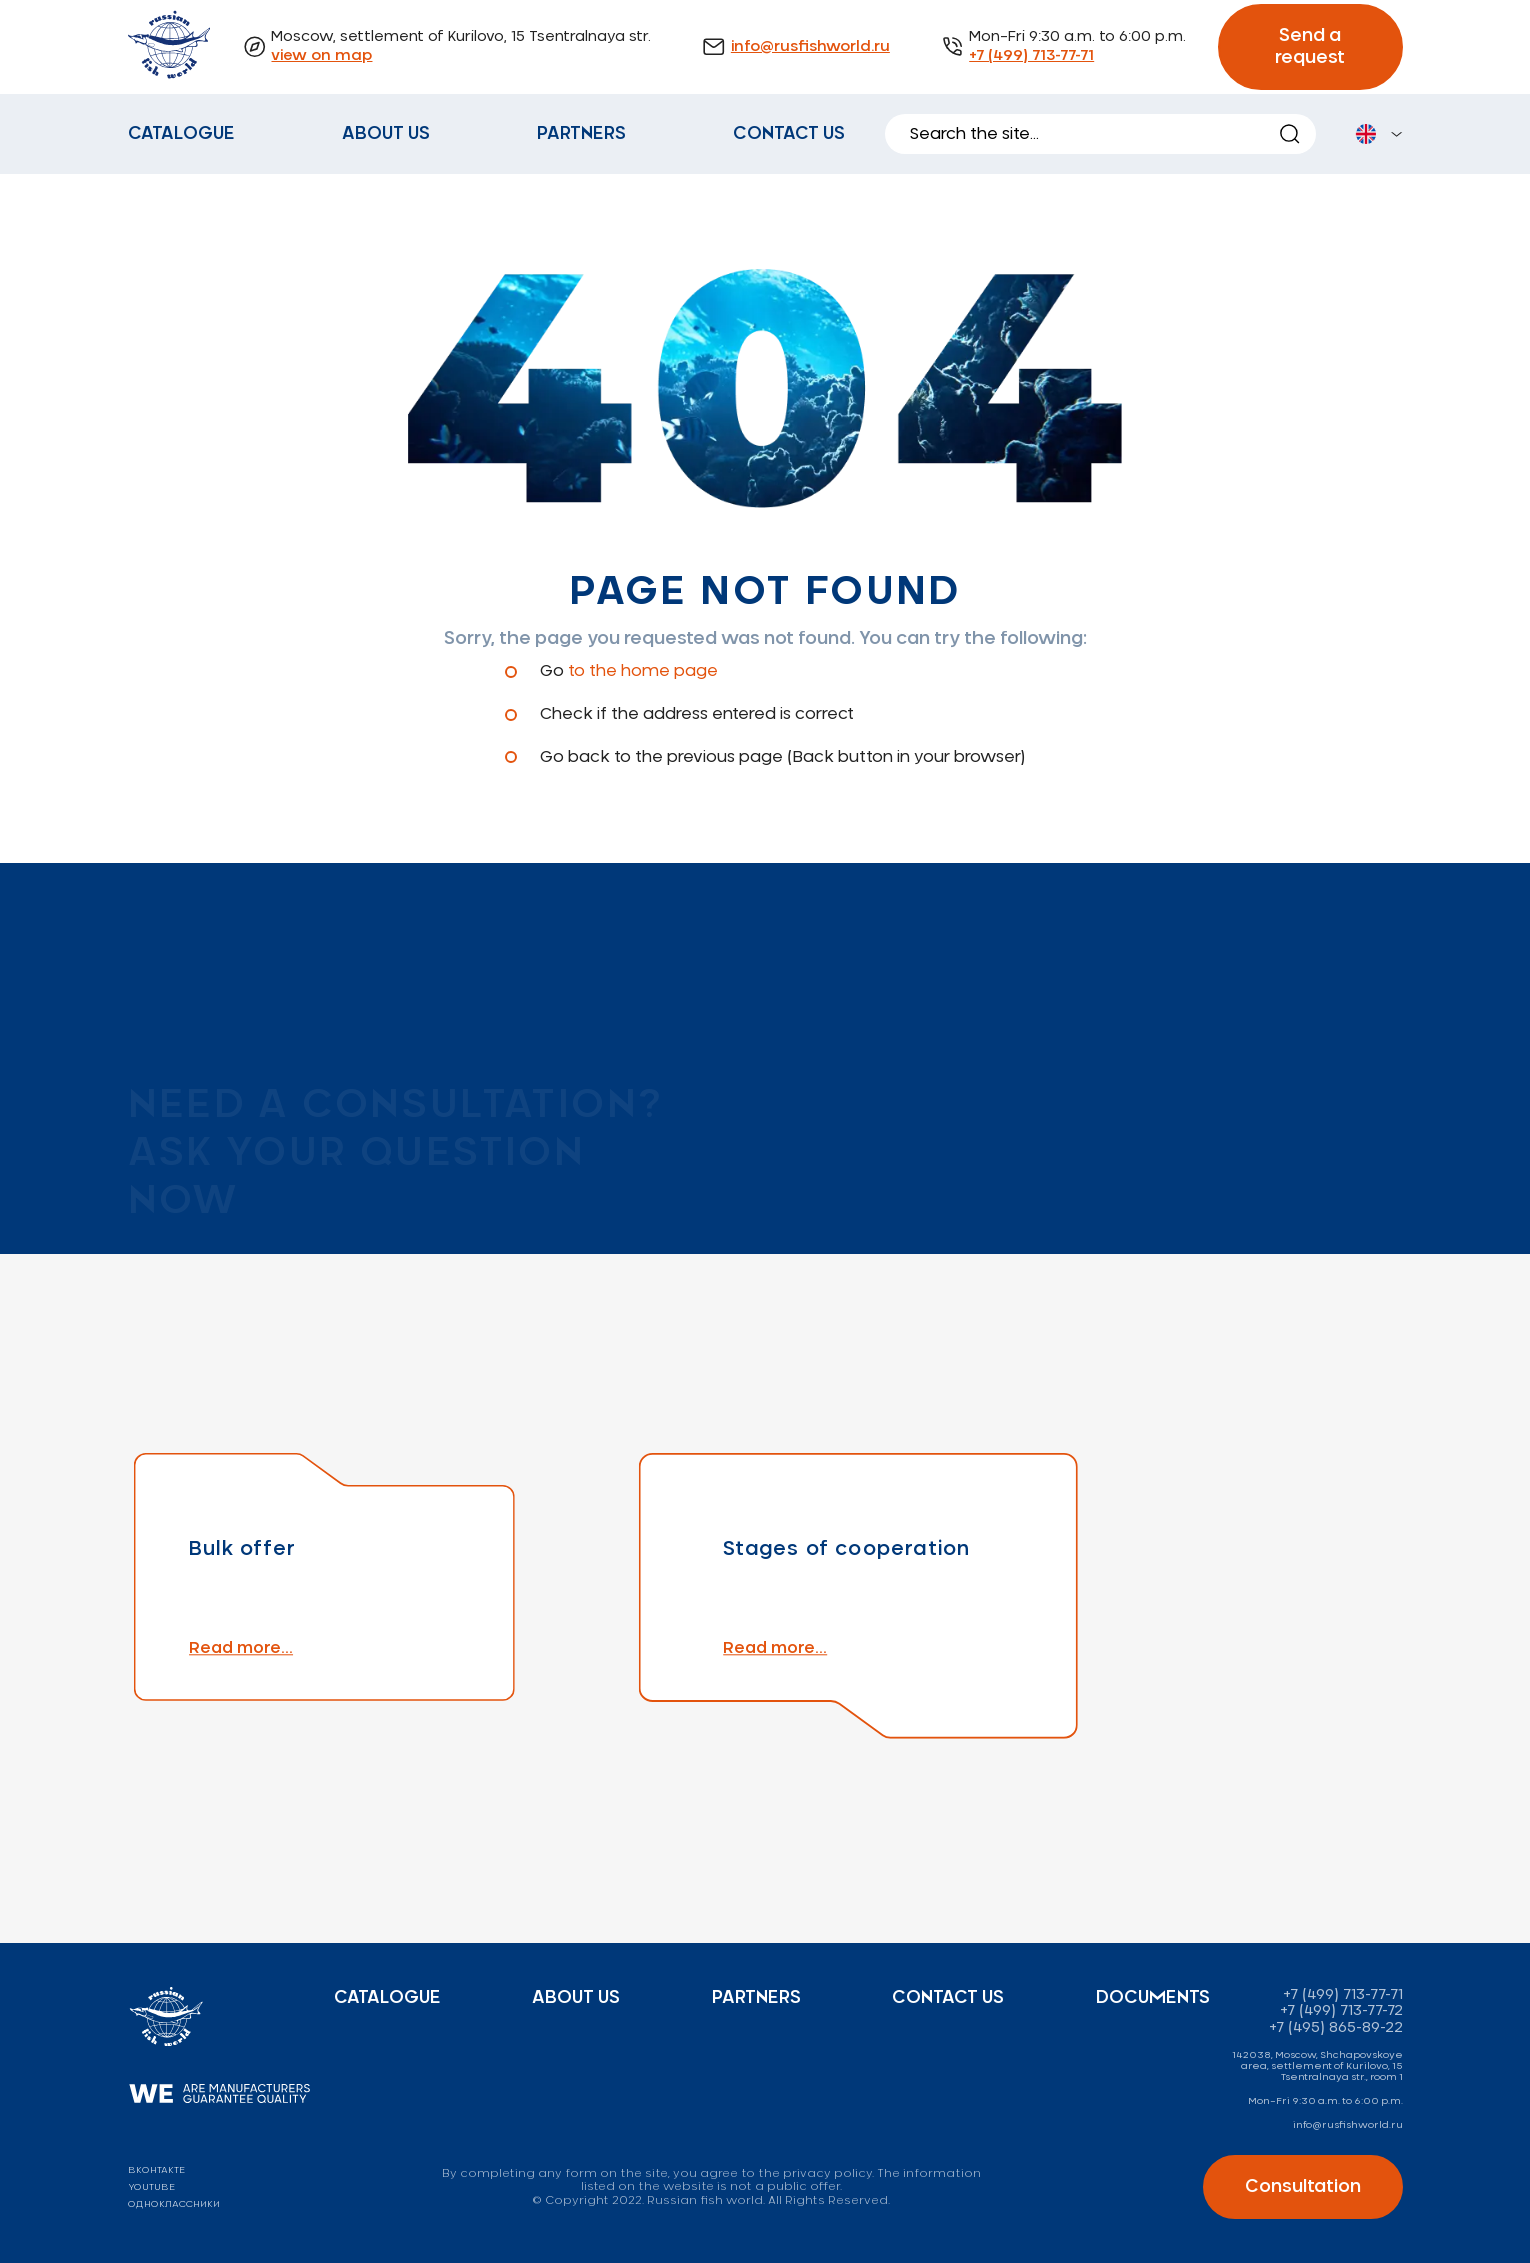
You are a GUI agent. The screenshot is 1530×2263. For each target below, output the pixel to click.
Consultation (1303, 2187)
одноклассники (174, 2204)
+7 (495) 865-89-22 (1336, 2028)
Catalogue (181, 134)
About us (386, 134)
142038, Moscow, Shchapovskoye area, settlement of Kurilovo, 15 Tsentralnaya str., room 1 (1317, 2066)
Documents (1153, 1998)
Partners (581, 134)
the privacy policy (815, 2173)
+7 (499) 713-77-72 (1341, 2011)
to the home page (643, 671)
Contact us (789, 134)
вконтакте (156, 2170)
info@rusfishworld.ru (810, 47)
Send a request (1310, 47)
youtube (151, 2187)
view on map (321, 56)
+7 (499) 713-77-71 (1031, 56)
